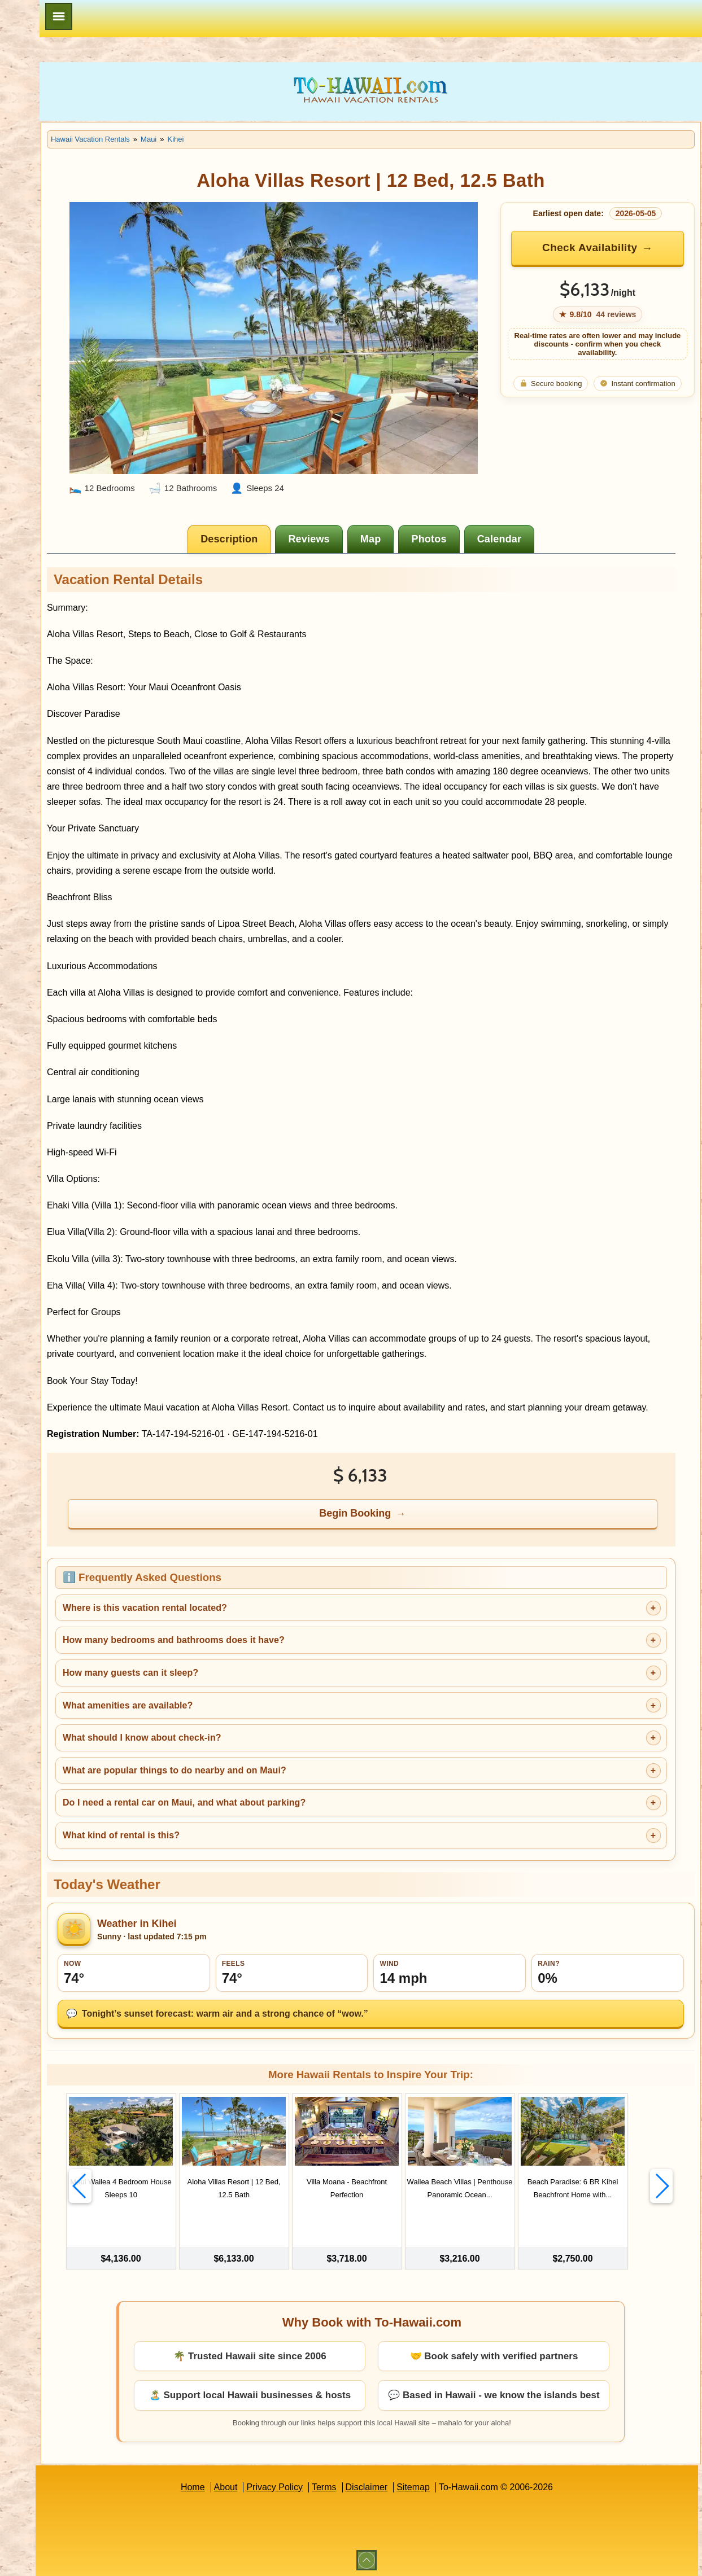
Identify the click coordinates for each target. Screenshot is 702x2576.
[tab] (287, 512)
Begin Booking (413, 1517)
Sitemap (469, 2485)
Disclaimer (423, 2485)
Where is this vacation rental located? (258, 1611)
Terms (380, 2485)
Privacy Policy (331, 2485)
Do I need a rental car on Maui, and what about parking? (297, 1806)
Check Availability (606, 247)
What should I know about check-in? (255, 1741)
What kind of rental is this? (234, 1839)
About (282, 2485)
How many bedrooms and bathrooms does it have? (287, 1644)
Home (249, 2485)
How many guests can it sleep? (243, 1676)
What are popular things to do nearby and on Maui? (287, 1774)
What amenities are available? (241, 1709)
